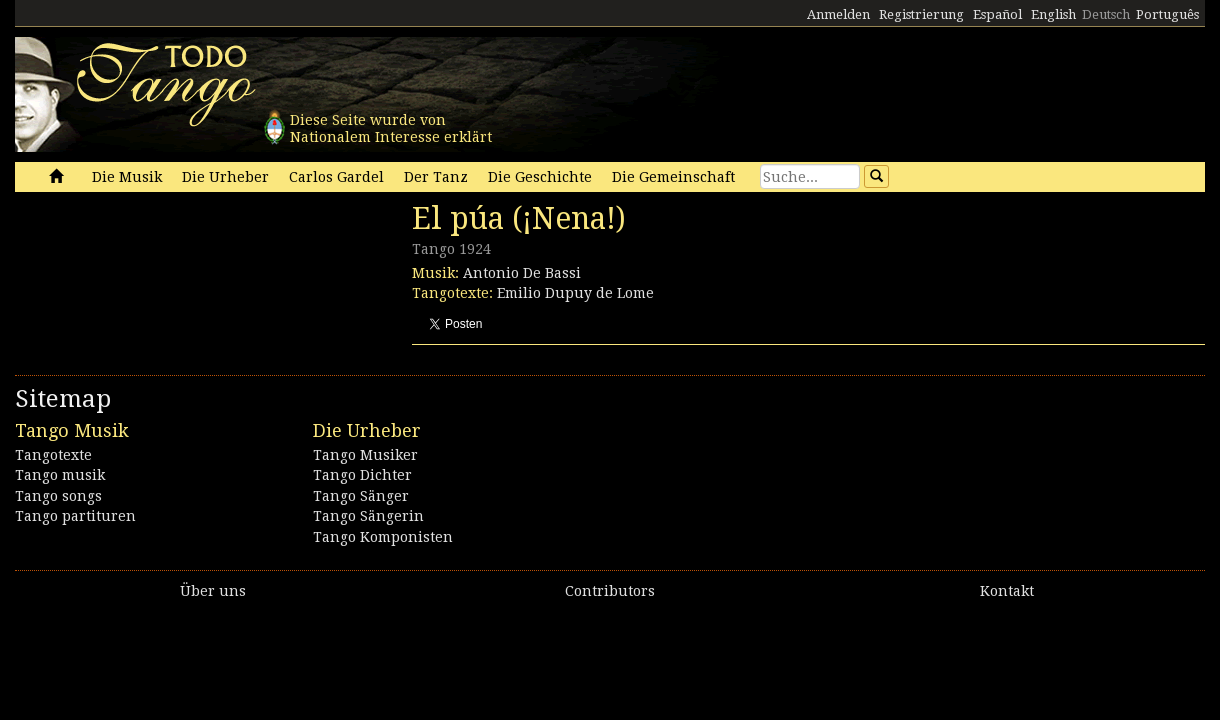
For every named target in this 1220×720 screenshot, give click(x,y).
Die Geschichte (540, 177)
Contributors (610, 591)
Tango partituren (75, 516)
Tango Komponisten (383, 537)
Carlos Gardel (336, 177)
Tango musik (60, 475)
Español (997, 14)
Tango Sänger (361, 496)
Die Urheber (225, 177)
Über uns (213, 591)
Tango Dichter (362, 475)
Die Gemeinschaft (673, 177)
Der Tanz (436, 177)
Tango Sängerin (368, 516)
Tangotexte (53, 455)
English (1053, 14)
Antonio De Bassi (522, 273)
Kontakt (1007, 591)
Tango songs (58, 496)
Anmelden (838, 14)
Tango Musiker (365, 455)
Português (1167, 14)
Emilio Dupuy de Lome (575, 293)
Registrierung (921, 14)
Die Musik (127, 177)
